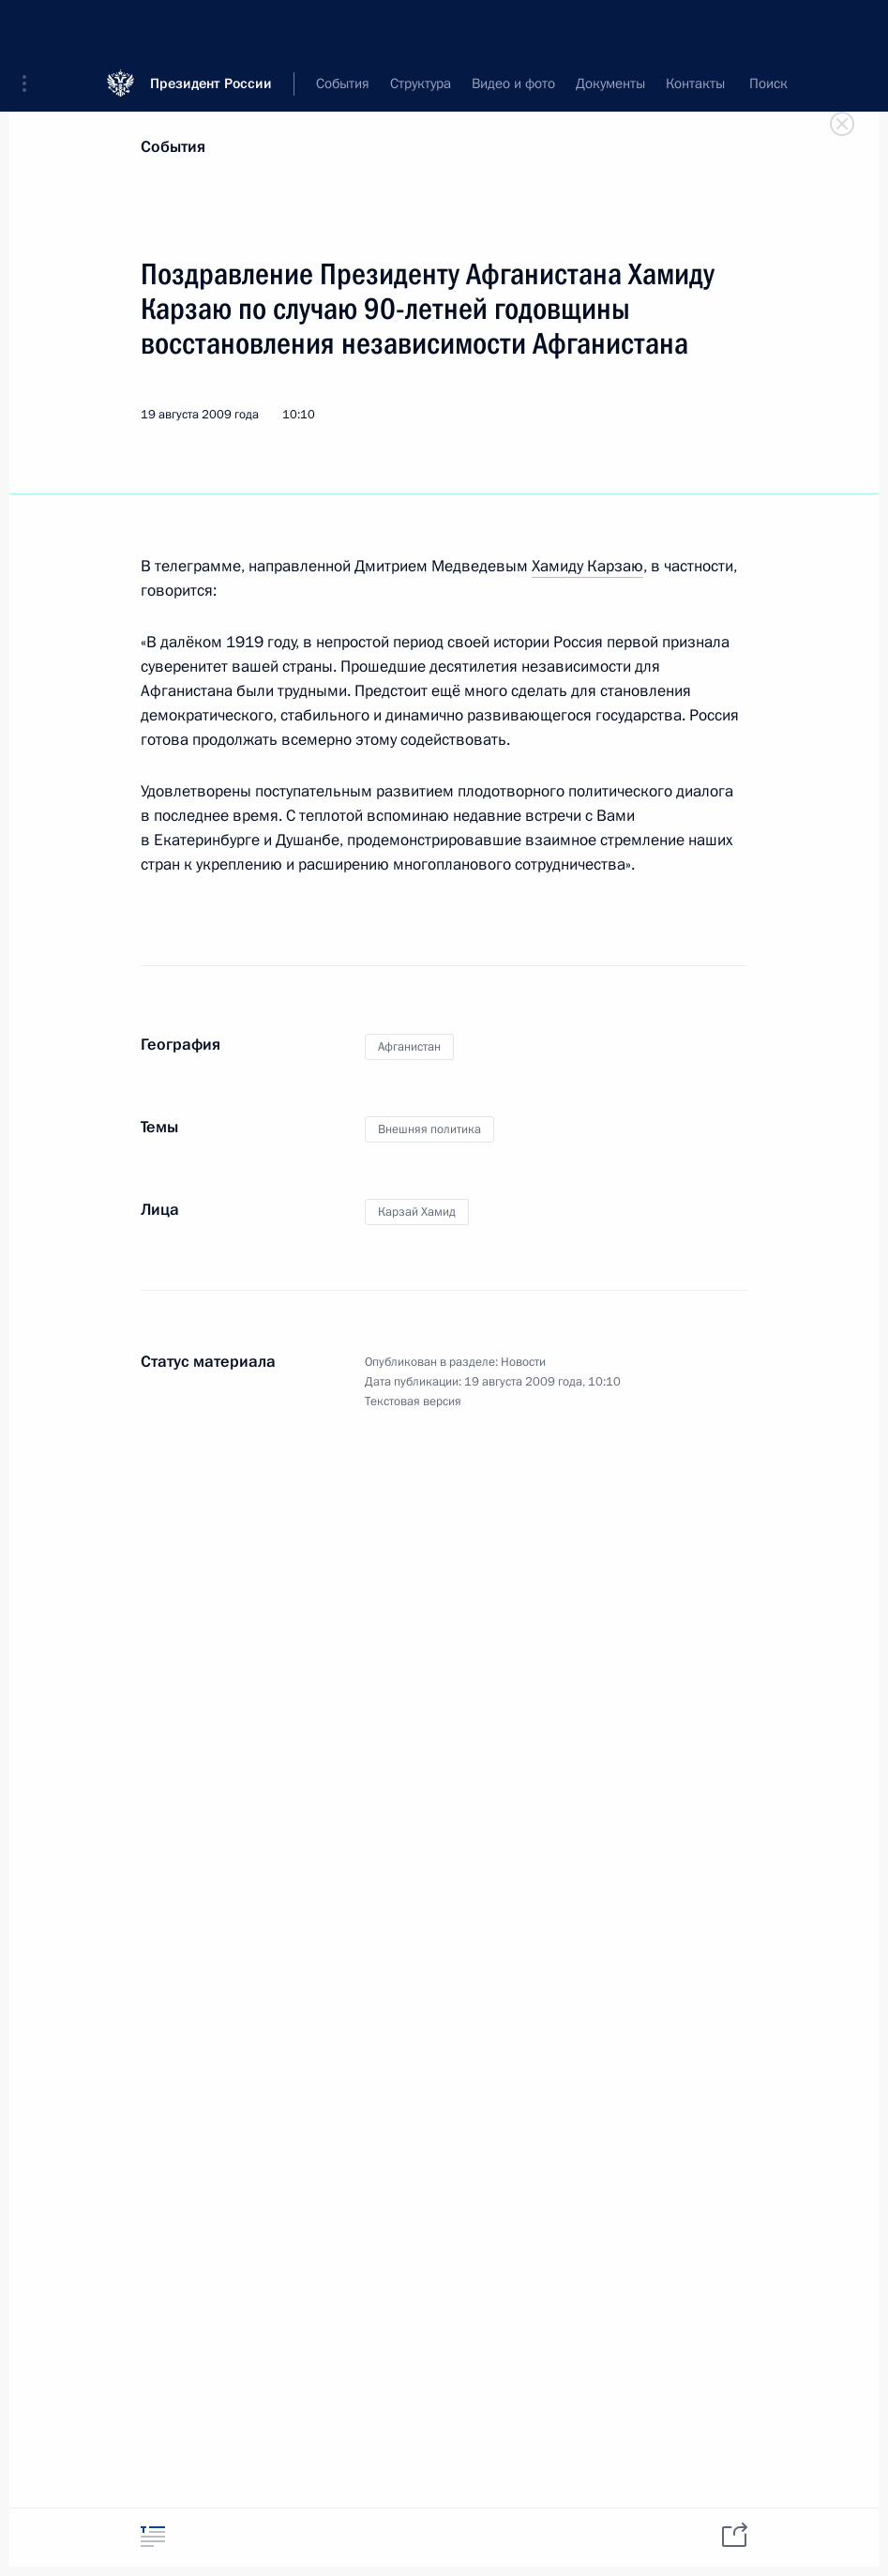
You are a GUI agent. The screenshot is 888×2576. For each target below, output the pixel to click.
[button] (31, 28)
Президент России (211, 27)
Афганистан (409, 1046)
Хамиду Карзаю (587, 566)
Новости (523, 1362)
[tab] (152, 2536)
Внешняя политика (429, 1129)
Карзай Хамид (417, 1212)
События (173, 147)
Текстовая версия (413, 1401)
